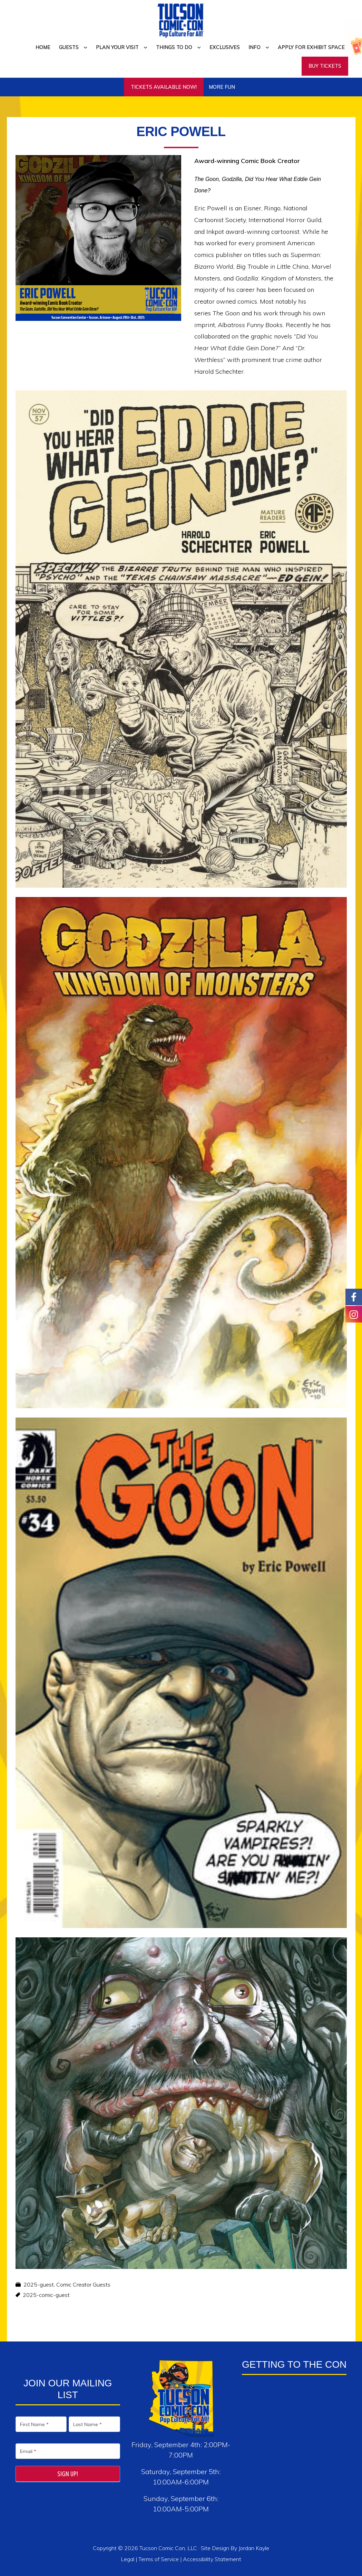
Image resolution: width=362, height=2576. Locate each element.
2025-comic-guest (46, 2294)
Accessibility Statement (212, 2559)
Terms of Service (158, 2559)
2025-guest (38, 2284)
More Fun (222, 87)
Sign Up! (67, 2474)
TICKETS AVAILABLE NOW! (164, 87)
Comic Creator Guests (83, 2284)
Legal (128, 2559)
